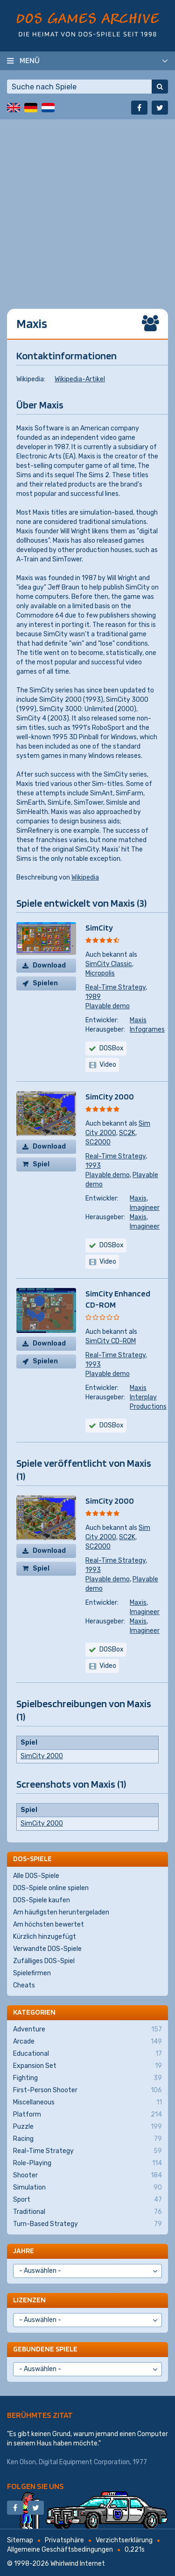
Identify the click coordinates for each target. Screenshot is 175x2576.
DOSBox (111, 1048)
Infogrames (147, 1029)
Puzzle (87, 2127)
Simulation (87, 2187)
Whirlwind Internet (77, 2564)
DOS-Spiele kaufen (41, 1900)
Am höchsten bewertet (48, 1924)
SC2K (127, 1133)
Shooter (87, 2175)
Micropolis (100, 973)
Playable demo (107, 1006)
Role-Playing (87, 2163)
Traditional (87, 2212)
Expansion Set (87, 2066)
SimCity (99, 927)
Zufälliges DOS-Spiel (44, 1961)
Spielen (45, 983)
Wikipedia (85, 877)
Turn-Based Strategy (87, 2224)
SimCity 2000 (109, 1096)
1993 (93, 1166)
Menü (30, 60)
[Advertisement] (87, 207)
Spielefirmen (32, 1973)
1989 (93, 997)
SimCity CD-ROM (110, 1341)
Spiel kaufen (45, 1166)
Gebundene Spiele (45, 2348)
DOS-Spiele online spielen (51, 1888)
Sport (87, 2200)
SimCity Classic (108, 964)
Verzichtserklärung (124, 2540)
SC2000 (98, 1142)
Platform (87, 2114)
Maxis (138, 1020)
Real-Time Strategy (115, 987)
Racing (87, 2139)
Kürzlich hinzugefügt (44, 1937)
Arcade (87, 2041)
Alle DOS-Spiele (36, 1876)
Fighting (87, 2078)
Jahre (23, 2250)
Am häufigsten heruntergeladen (61, 1912)
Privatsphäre (64, 2540)
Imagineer (145, 1208)
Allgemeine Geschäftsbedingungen (60, 2550)
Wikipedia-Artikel (80, 379)
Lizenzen (29, 2299)
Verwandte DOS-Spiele (47, 1949)
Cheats (24, 1985)
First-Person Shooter (87, 2090)
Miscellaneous (87, 2102)
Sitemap (20, 2540)
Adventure (87, 2029)
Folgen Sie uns (35, 2486)
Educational (87, 2054)
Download (49, 965)
